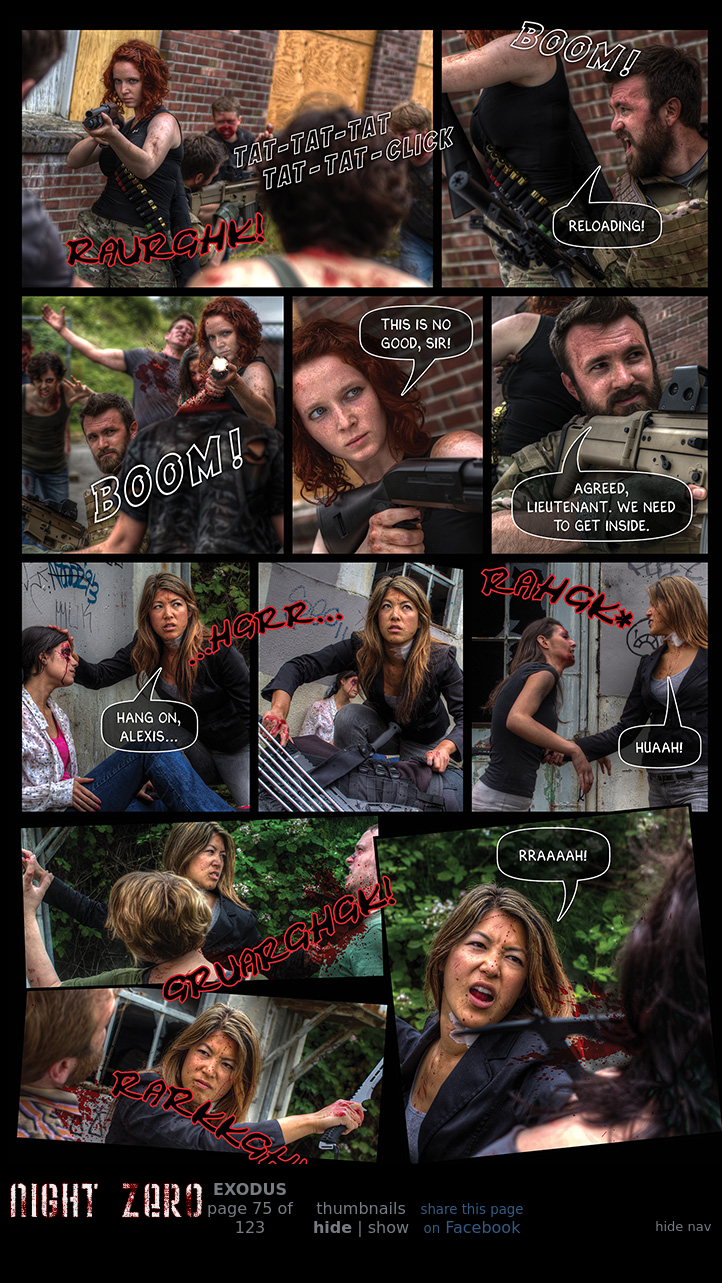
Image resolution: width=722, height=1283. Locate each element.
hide (332, 1227)
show (388, 1227)
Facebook (471, 1219)
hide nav (683, 1226)
